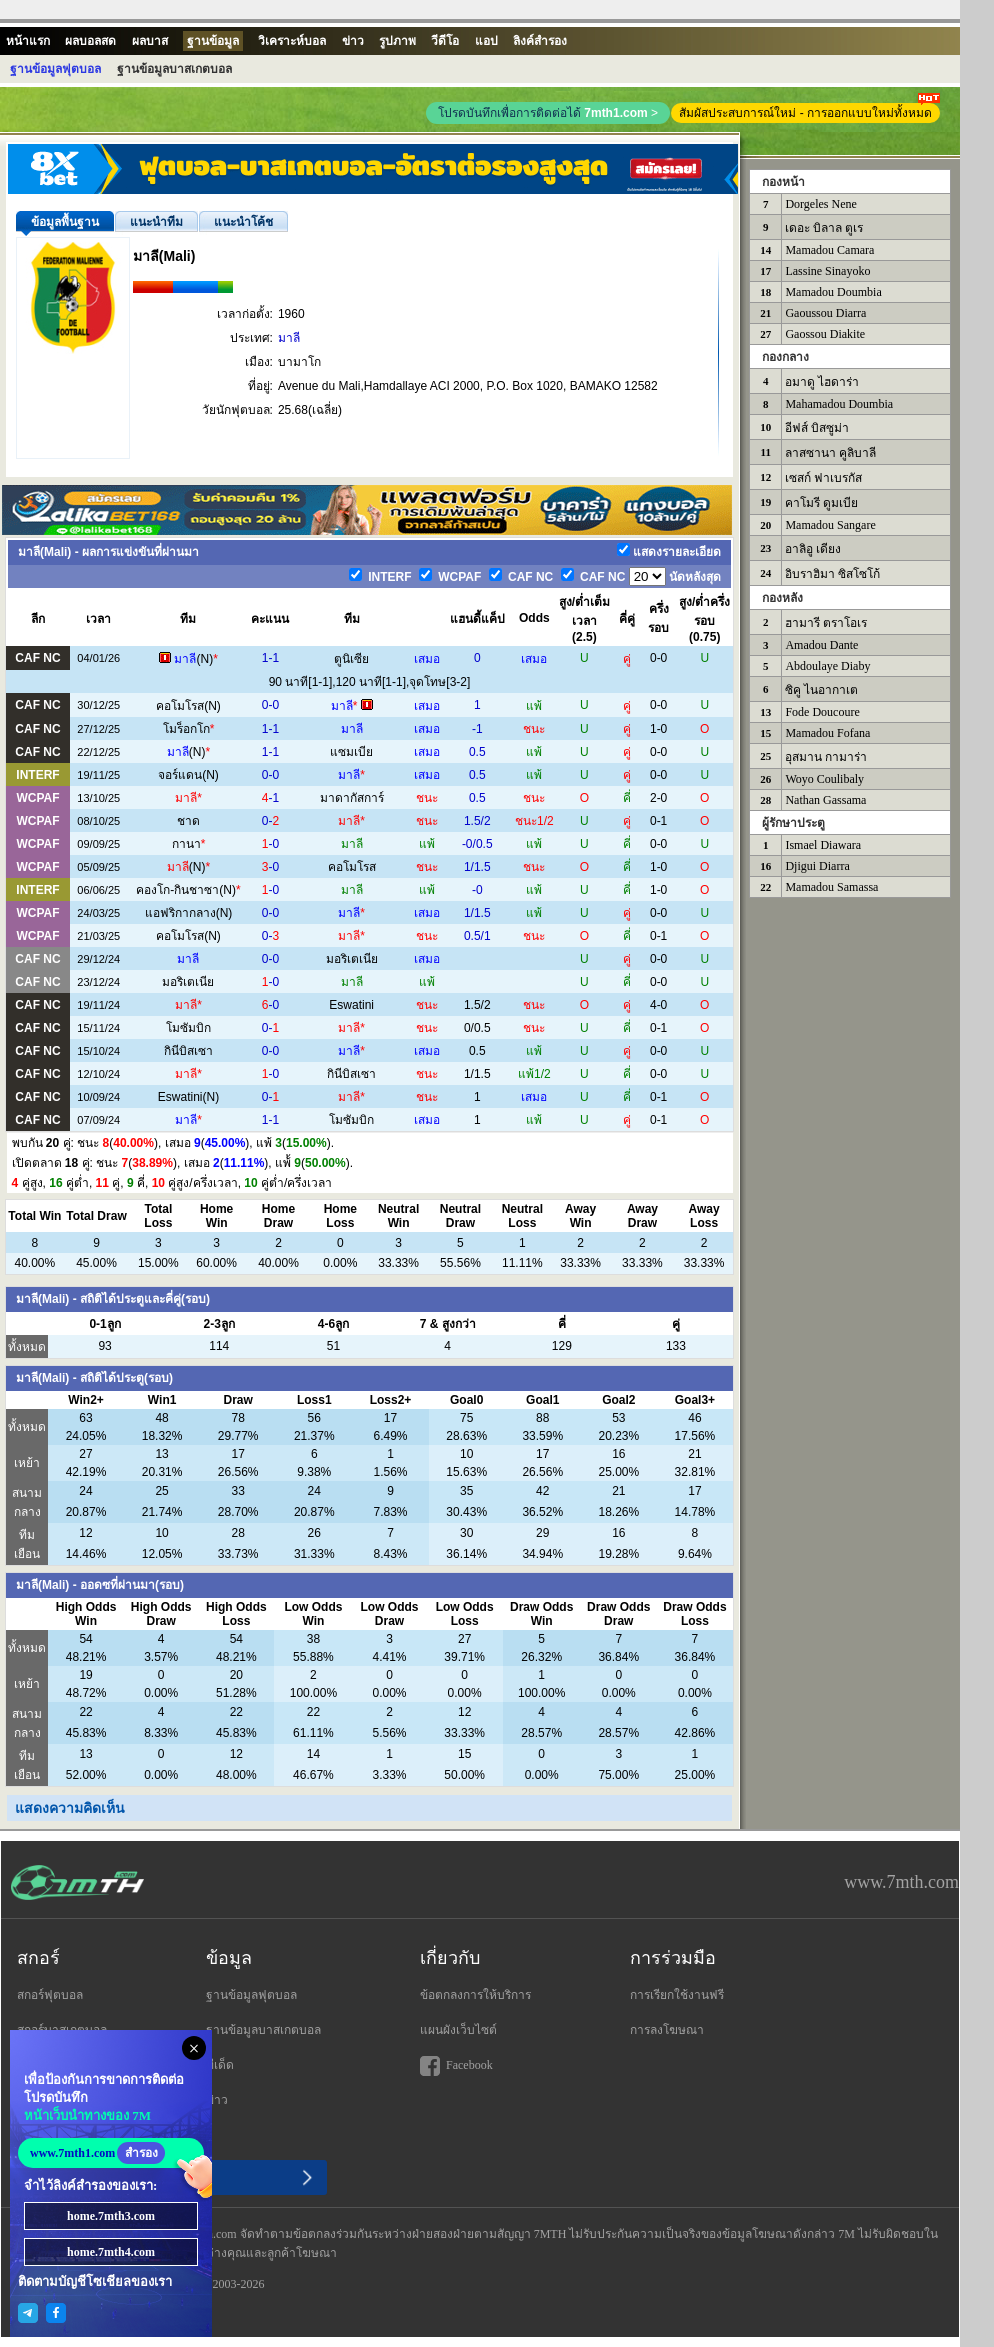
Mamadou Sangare (830, 525)
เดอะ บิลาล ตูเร (824, 228)
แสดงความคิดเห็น (70, 1808)
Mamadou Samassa (831, 887)
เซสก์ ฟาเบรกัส (823, 478)
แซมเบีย (351, 752)
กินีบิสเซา (188, 1051)
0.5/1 (477, 936)
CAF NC (529, 577)
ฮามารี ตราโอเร (826, 623)
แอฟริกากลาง (180, 913)
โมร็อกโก (186, 729)
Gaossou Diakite (825, 334)
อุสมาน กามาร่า (826, 757)
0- (270, 821)
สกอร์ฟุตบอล (50, 1995)
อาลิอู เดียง (813, 549)
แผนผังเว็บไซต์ (458, 2030)
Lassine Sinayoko (827, 271)
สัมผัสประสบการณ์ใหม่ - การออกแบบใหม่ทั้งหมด (809, 111)
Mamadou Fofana (827, 733)
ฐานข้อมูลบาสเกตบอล (263, 2030)
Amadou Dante (821, 645)
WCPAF (458, 577)
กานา (186, 844)
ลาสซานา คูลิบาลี (830, 453)
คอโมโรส (180, 706)
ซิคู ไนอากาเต (821, 690)
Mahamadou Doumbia (839, 404)
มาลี (289, 338)
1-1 (270, 658)
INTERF (388, 577)
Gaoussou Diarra (825, 313)
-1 (477, 729)
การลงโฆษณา (667, 2030)
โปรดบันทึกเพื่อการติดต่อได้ (548, 113)
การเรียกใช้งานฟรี (677, 1995)
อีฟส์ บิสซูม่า (817, 428)
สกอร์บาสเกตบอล (62, 2030)
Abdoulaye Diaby (827, 666)
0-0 (270, 705)
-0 (270, 844)
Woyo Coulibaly (824, 779)
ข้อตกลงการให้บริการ (475, 1995)
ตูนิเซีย (351, 659)
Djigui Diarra (817, 866)
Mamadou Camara (829, 250)
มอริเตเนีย (352, 959)
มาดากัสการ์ (352, 798)
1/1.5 (477, 867)
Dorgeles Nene (820, 204)
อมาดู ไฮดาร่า (822, 382)
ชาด (188, 821)
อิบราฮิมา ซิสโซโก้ (832, 574)
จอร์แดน (180, 775)
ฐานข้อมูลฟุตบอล (251, 1995)
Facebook (456, 2066)
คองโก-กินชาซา (177, 890)
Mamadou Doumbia (833, 292)
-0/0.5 (477, 844)
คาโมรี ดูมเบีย (821, 503)
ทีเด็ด (220, 2065)
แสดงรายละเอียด (677, 552)
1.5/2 (477, 821)
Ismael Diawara (823, 845)
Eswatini (351, 1005)
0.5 (477, 752)
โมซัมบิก (188, 1028)
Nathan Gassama (825, 800)
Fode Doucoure (822, 712)
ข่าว (217, 2100)
